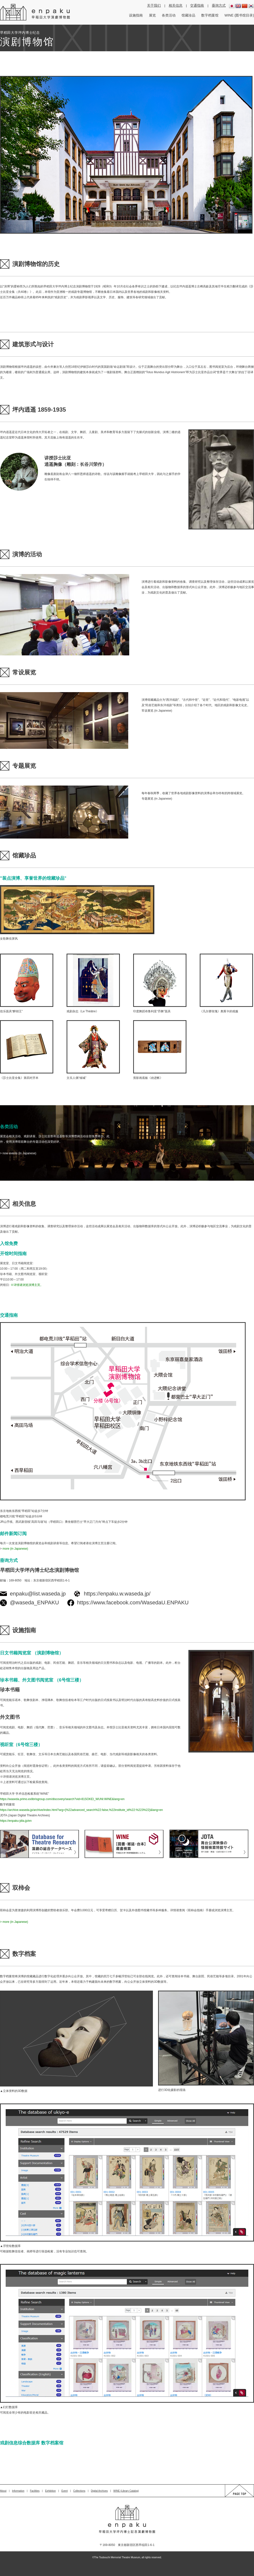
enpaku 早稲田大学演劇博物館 (35, 12)
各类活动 (169, 15)
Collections (79, 2490)
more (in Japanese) (15, 1548)
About (3, 2490)
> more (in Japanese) (14, 1922)
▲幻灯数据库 (9, 2407)
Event (64, 2490)
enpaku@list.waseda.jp (38, 1594)
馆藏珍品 (188, 15)
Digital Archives (99, 2490)
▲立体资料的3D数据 (13, 2091)
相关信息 (175, 5)
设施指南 (136, 15)
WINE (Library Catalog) (126, 2490)
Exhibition (50, 2490)
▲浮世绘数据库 (10, 2246)
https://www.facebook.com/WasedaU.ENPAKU (133, 1602)
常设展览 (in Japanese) (157, 710)
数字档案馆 (209, 15)
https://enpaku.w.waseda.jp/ (117, 1594)
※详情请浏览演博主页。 (27, 1285)
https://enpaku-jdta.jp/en (16, 1820)
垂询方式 (219, 5)
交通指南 (197, 5)
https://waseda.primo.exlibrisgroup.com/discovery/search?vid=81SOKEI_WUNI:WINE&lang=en (62, 1799)
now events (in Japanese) (19, 1153)
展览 (152, 15)
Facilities (34, 2490)
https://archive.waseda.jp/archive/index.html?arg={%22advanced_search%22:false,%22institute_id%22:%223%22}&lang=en (81, 1810)
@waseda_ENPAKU (34, 1602)
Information (18, 2490)
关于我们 (154, 5)
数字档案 (24, 1953)
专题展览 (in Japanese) (157, 798)
